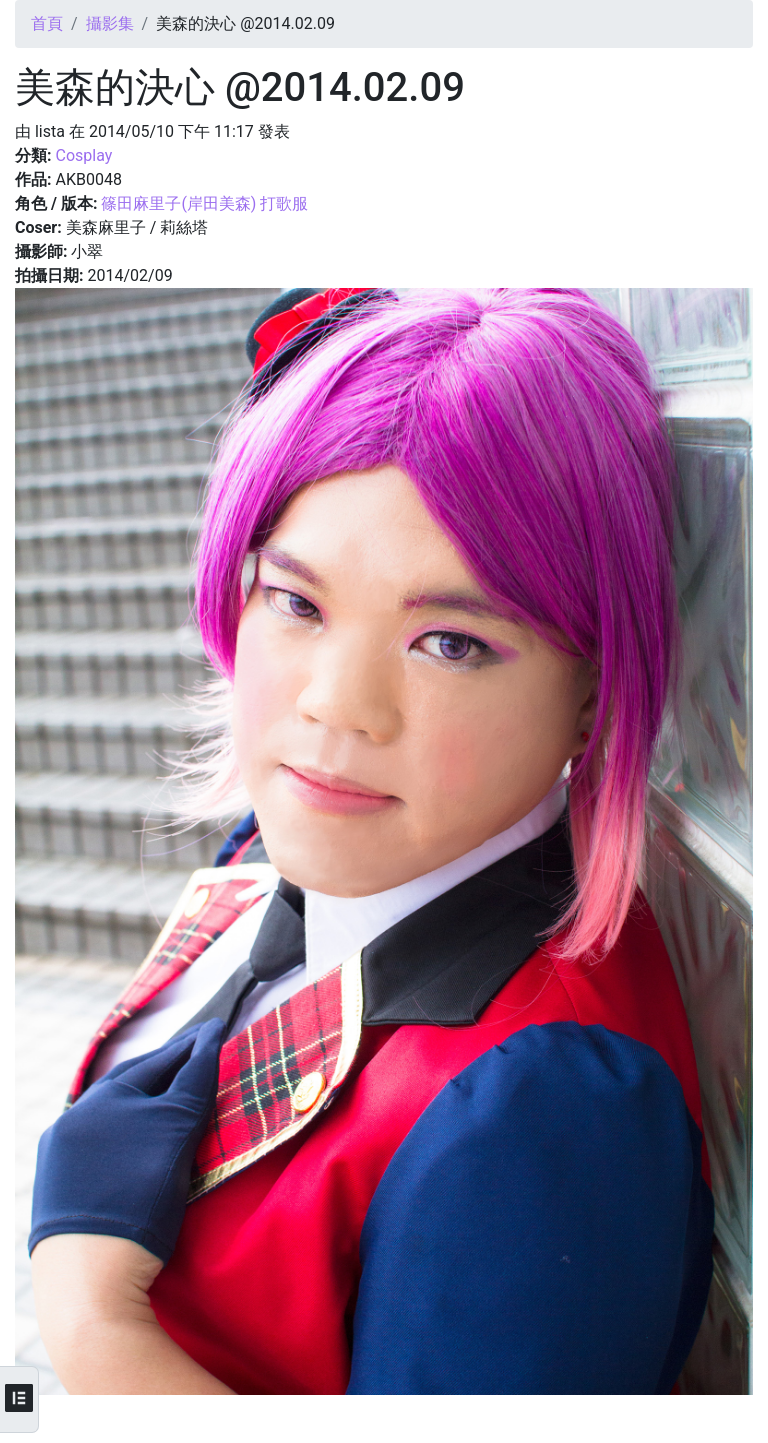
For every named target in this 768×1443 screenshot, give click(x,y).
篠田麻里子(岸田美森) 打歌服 (204, 203)
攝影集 (110, 23)
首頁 (47, 23)
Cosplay (83, 155)
